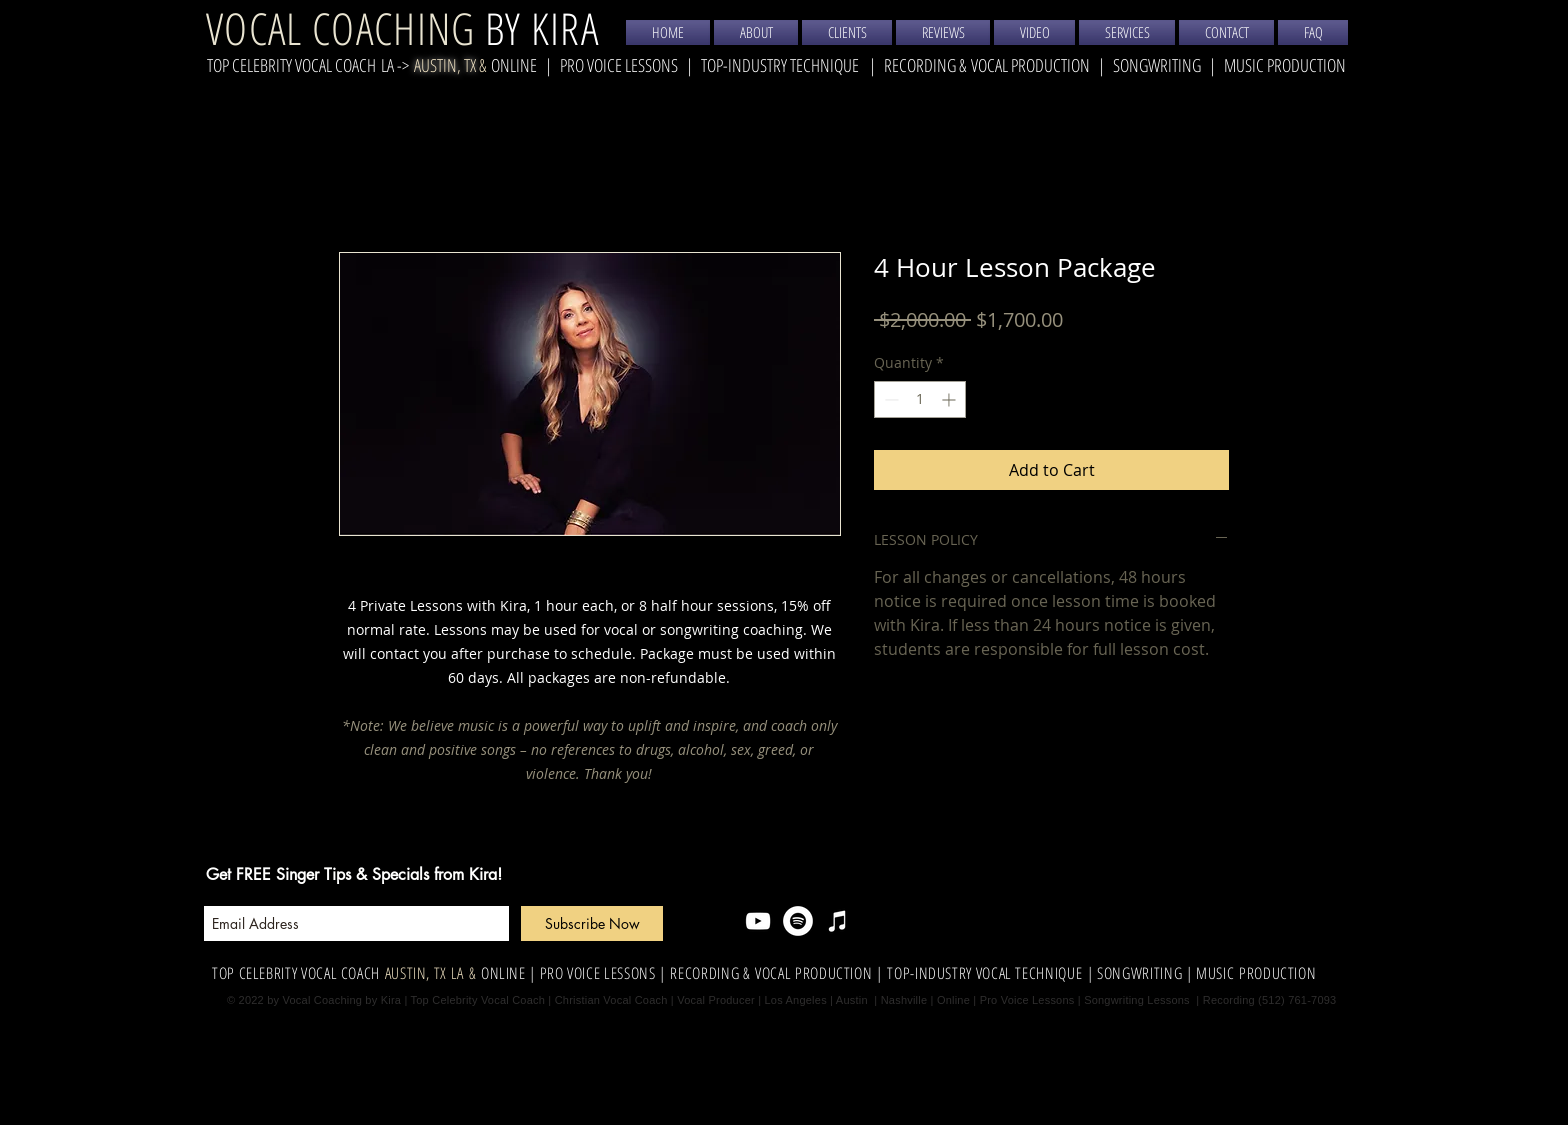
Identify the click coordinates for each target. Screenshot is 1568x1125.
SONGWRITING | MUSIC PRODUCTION (1229, 65)
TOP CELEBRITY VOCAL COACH (291, 65)
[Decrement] (889, 399)
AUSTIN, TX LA (424, 973)
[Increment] (950, 399)
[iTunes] (838, 921)
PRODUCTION (1275, 973)
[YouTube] (758, 921)
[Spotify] (798, 921)
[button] (1127, 32)
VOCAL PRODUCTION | (821, 973)
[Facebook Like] (946, 921)
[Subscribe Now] (592, 923)
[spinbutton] (920, 399)
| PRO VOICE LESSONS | (598, 973)
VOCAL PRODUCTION (1030, 65)
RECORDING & (927, 65)
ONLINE (503, 973)
